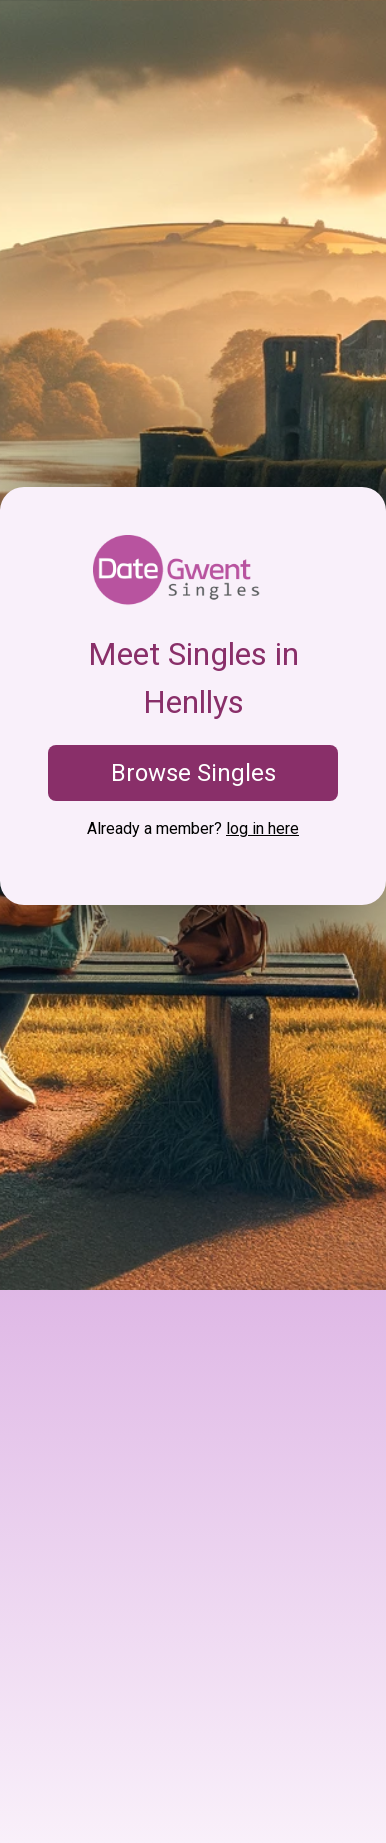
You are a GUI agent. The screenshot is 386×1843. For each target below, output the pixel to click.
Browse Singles (193, 773)
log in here (262, 828)
